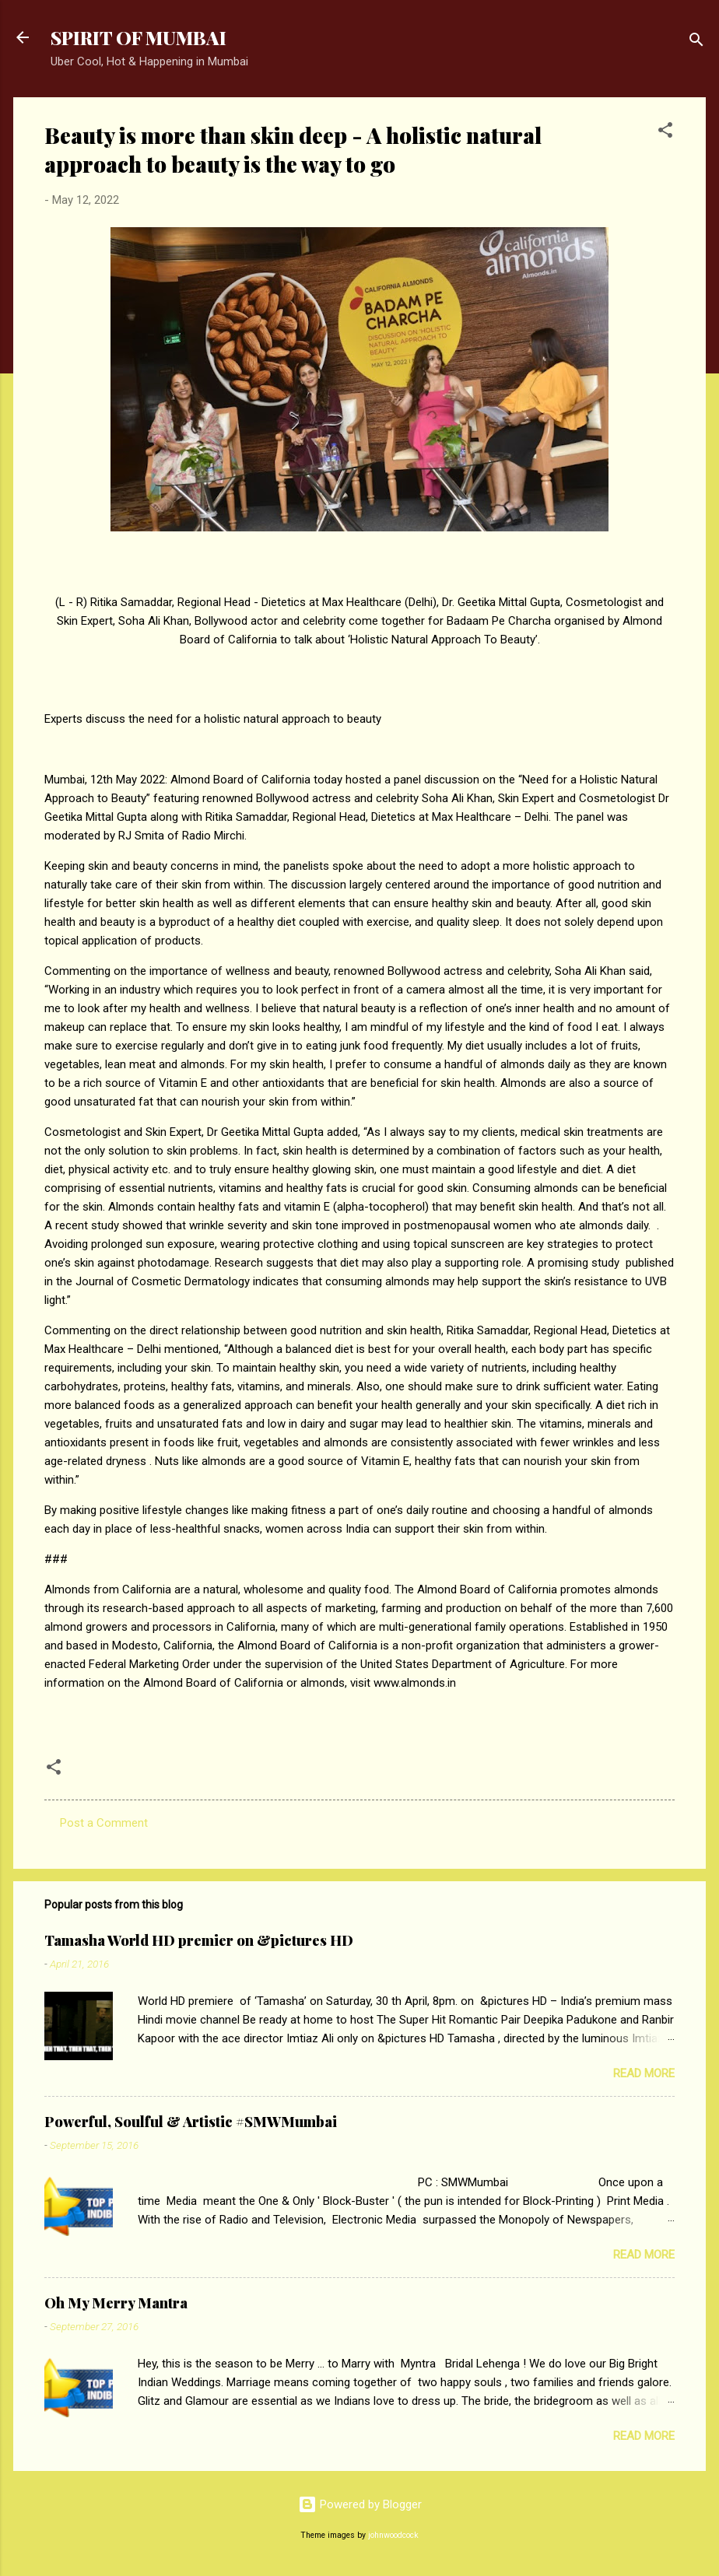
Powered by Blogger (360, 2504)
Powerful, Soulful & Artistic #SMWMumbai (190, 2121)
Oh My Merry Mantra (116, 2303)
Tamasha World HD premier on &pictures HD (198, 1940)
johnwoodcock (393, 2535)
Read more (644, 2073)
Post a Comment (104, 1823)
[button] (665, 133)
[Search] (696, 42)
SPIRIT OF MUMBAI (138, 37)
